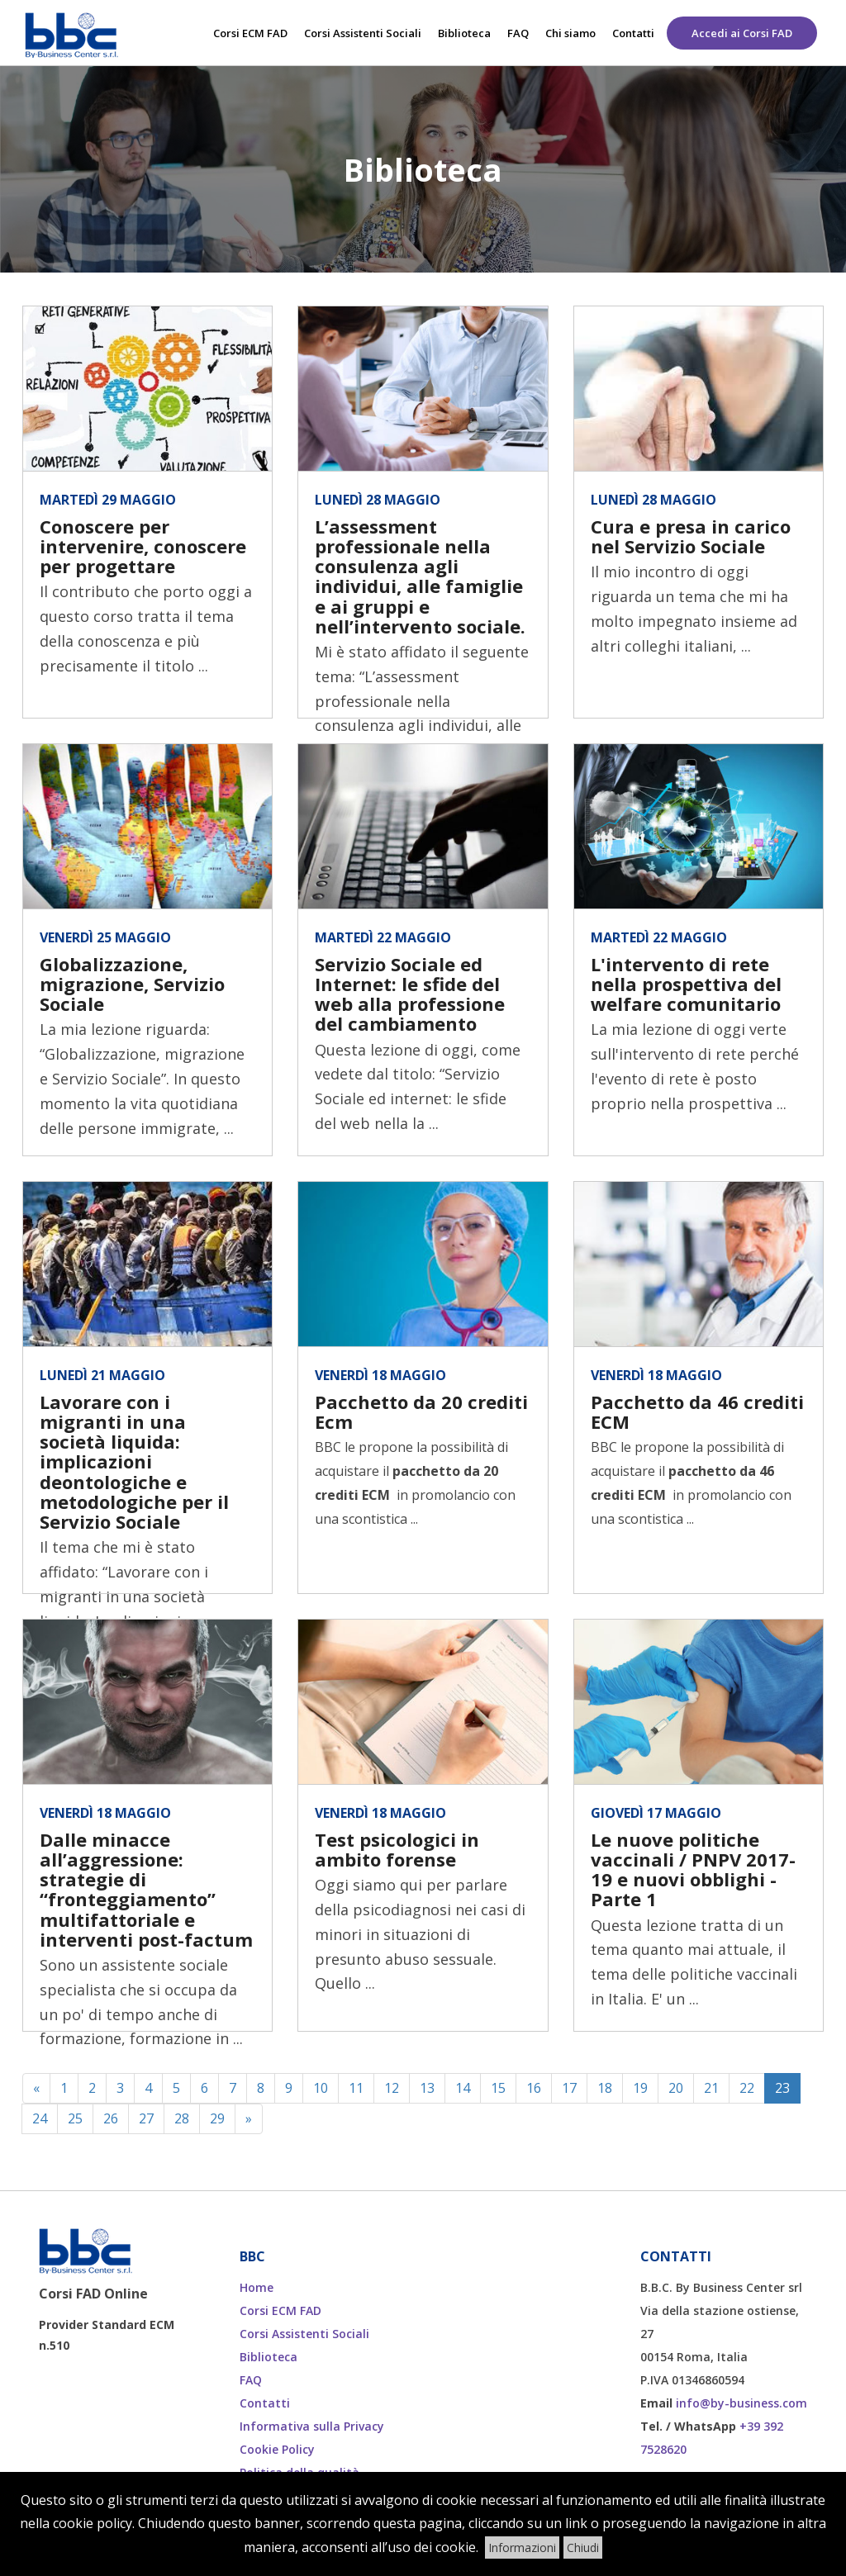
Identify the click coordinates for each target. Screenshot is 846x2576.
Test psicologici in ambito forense (397, 1849)
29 (217, 2118)
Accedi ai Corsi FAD (742, 33)
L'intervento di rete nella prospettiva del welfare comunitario (686, 983)
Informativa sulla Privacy (312, 2426)
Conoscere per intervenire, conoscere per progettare (143, 546)
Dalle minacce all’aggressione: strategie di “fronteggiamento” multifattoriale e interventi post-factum (146, 1889)
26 (110, 2118)
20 (675, 2088)
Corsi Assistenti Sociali (362, 33)
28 (181, 2118)
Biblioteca (464, 33)
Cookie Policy (277, 2449)
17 (569, 2088)
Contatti (633, 33)
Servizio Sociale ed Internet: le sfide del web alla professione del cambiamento (410, 994)
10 (320, 2088)
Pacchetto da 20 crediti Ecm (421, 1411)
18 (604, 2088)
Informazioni (522, 2547)
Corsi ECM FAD (250, 33)
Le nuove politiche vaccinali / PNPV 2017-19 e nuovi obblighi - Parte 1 (693, 1869)
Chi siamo (570, 33)
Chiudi (583, 2547)
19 (640, 2088)
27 (146, 2118)
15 (498, 2088)
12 (391, 2088)
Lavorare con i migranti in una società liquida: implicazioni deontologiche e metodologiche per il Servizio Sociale (134, 1461)
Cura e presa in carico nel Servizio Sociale (691, 536)
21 (711, 2088)
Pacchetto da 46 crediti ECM (697, 1411)
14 (462, 2088)
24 (39, 2118)
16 (533, 2088)
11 (356, 2088)
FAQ (518, 33)
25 (75, 2118)
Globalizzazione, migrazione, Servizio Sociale (132, 983)
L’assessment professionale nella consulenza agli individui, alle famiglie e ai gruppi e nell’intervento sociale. (420, 576)
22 (746, 2088)
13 (427, 2088)
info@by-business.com (741, 2403)
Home (256, 2287)
